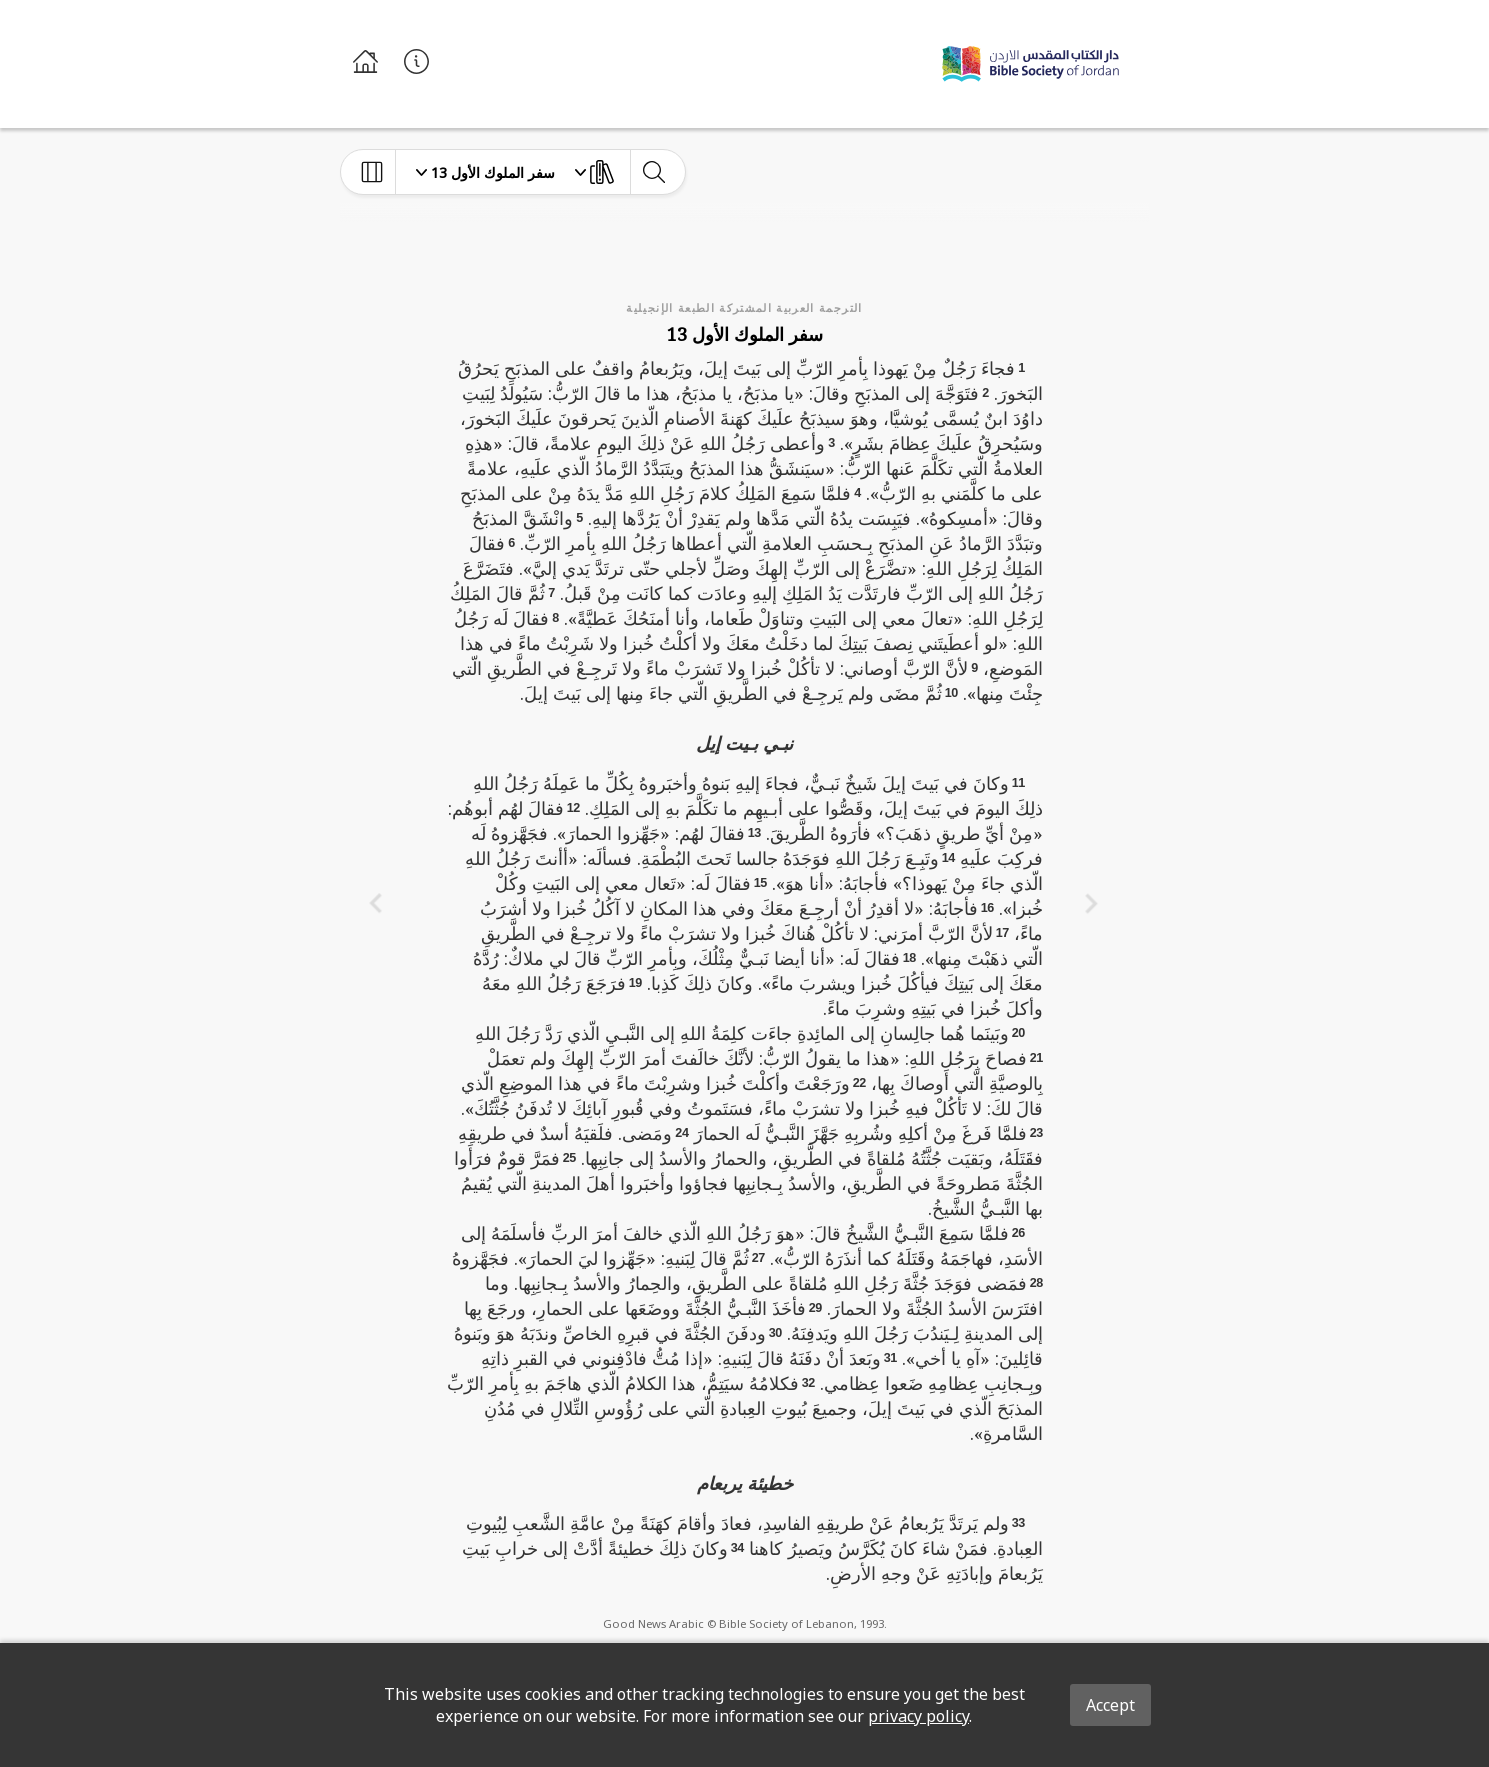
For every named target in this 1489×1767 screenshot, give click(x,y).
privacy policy (918, 1716)
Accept (1110, 1705)
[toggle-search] (653, 172)
